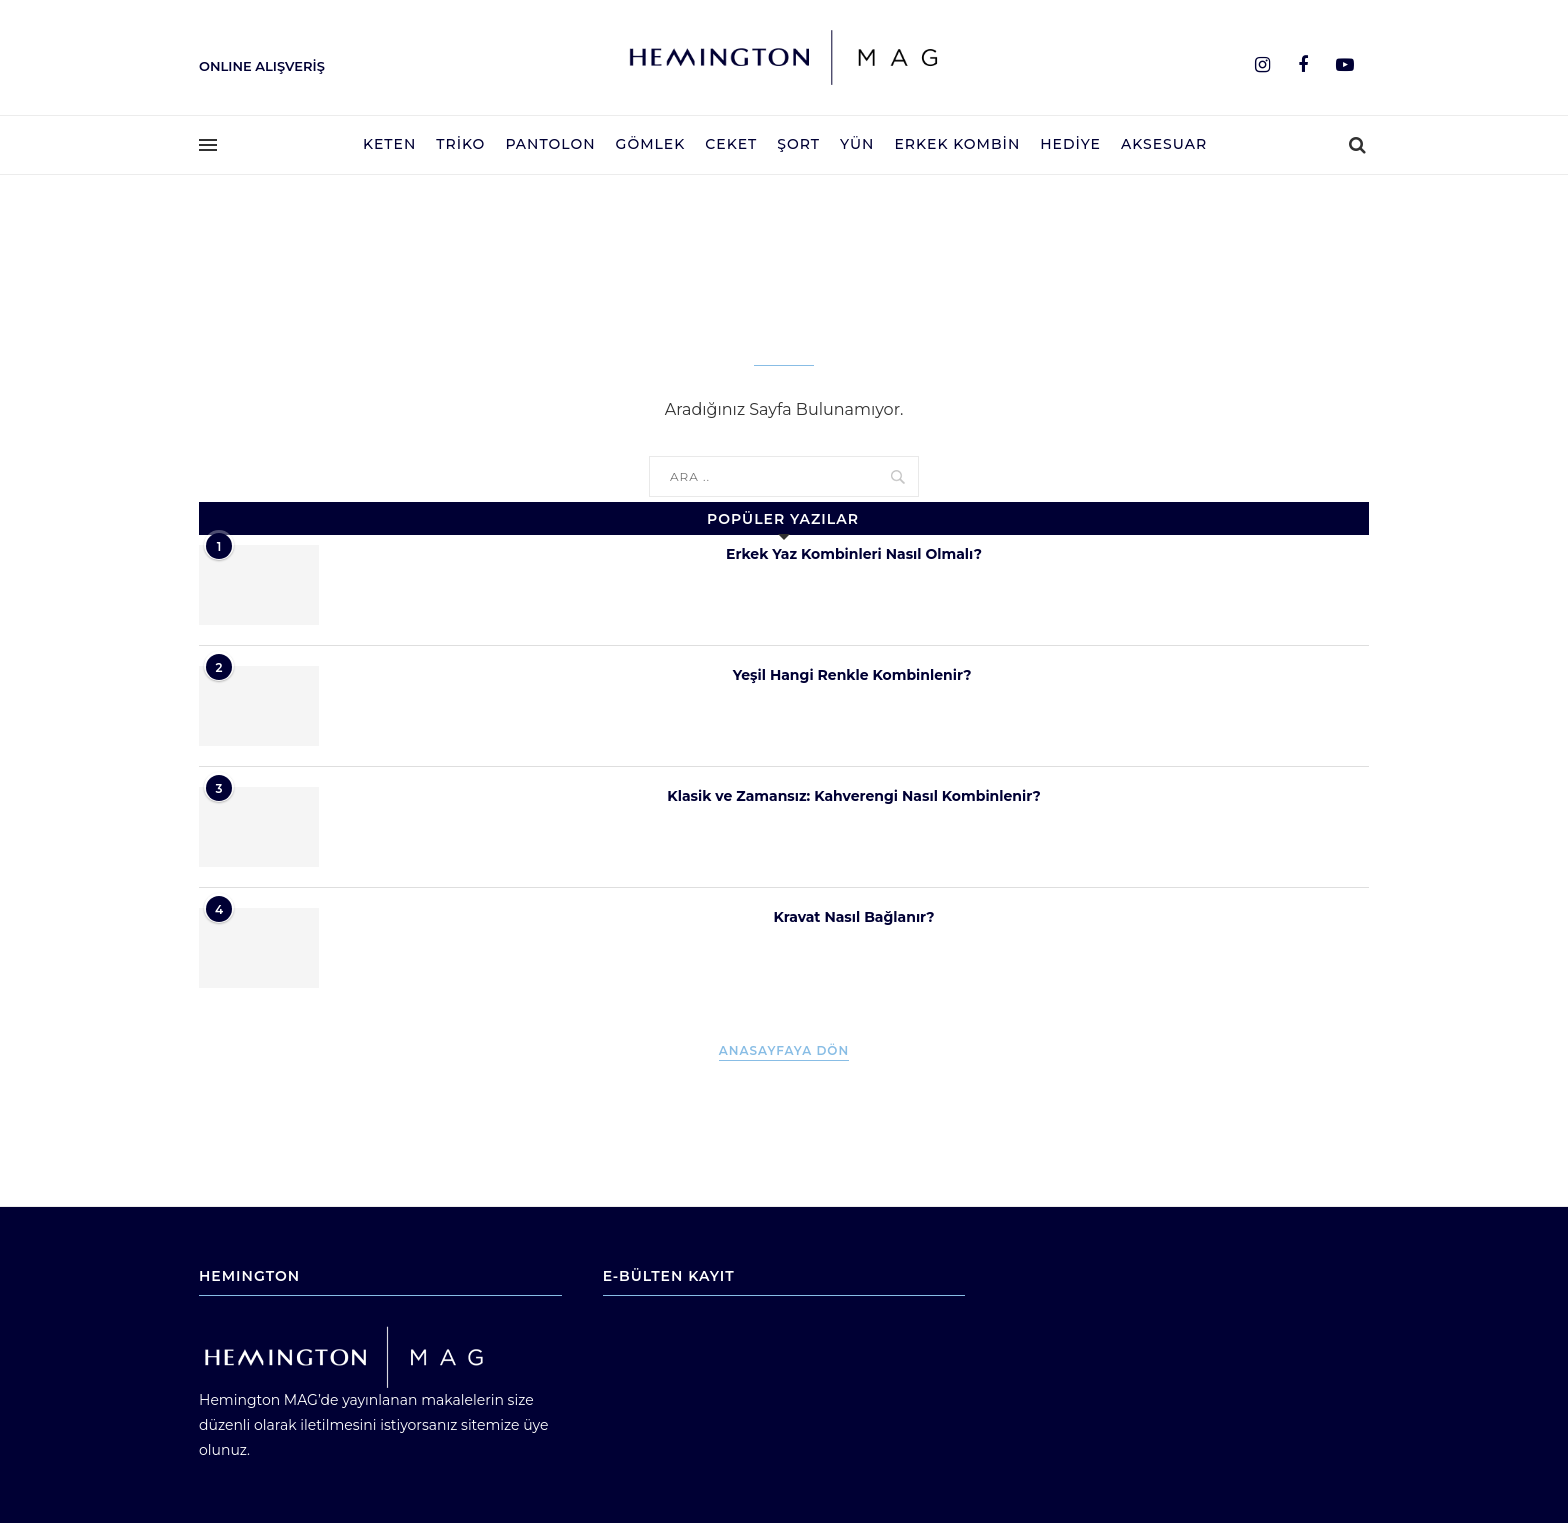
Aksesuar (1164, 144)
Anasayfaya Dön (784, 1050)
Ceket (731, 144)
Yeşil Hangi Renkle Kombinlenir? (854, 675)
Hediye (1070, 144)
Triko (460, 144)
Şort (798, 144)
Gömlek (651, 144)
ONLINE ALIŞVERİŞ (262, 66)
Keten (389, 144)
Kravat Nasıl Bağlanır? (853, 917)
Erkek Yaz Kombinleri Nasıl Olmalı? (854, 554)
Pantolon (550, 144)
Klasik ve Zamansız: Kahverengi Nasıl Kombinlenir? (853, 796)
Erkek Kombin (957, 144)
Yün (857, 144)
